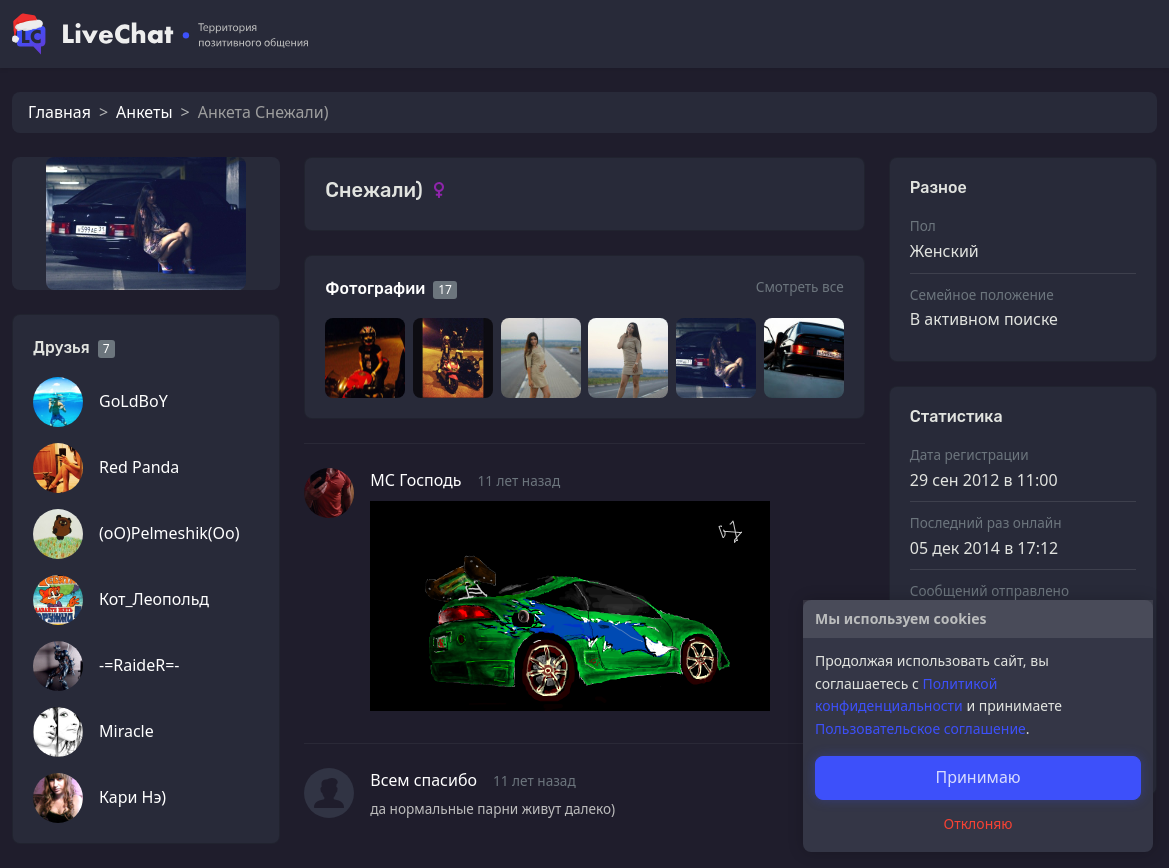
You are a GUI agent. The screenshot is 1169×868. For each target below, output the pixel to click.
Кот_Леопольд (154, 599)
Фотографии (375, 288)
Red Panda (139, 467)
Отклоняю (978, 823)
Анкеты (144, 112)
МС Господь (415, 480)
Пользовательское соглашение (920, 728)
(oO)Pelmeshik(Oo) (169, 533)
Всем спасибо (423, 780)
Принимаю (977, 777)
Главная (59, 112)
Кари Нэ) (132, 797)
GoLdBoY (133, 401)
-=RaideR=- (139, 665)
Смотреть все (800, 286)
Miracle (126, 731)
